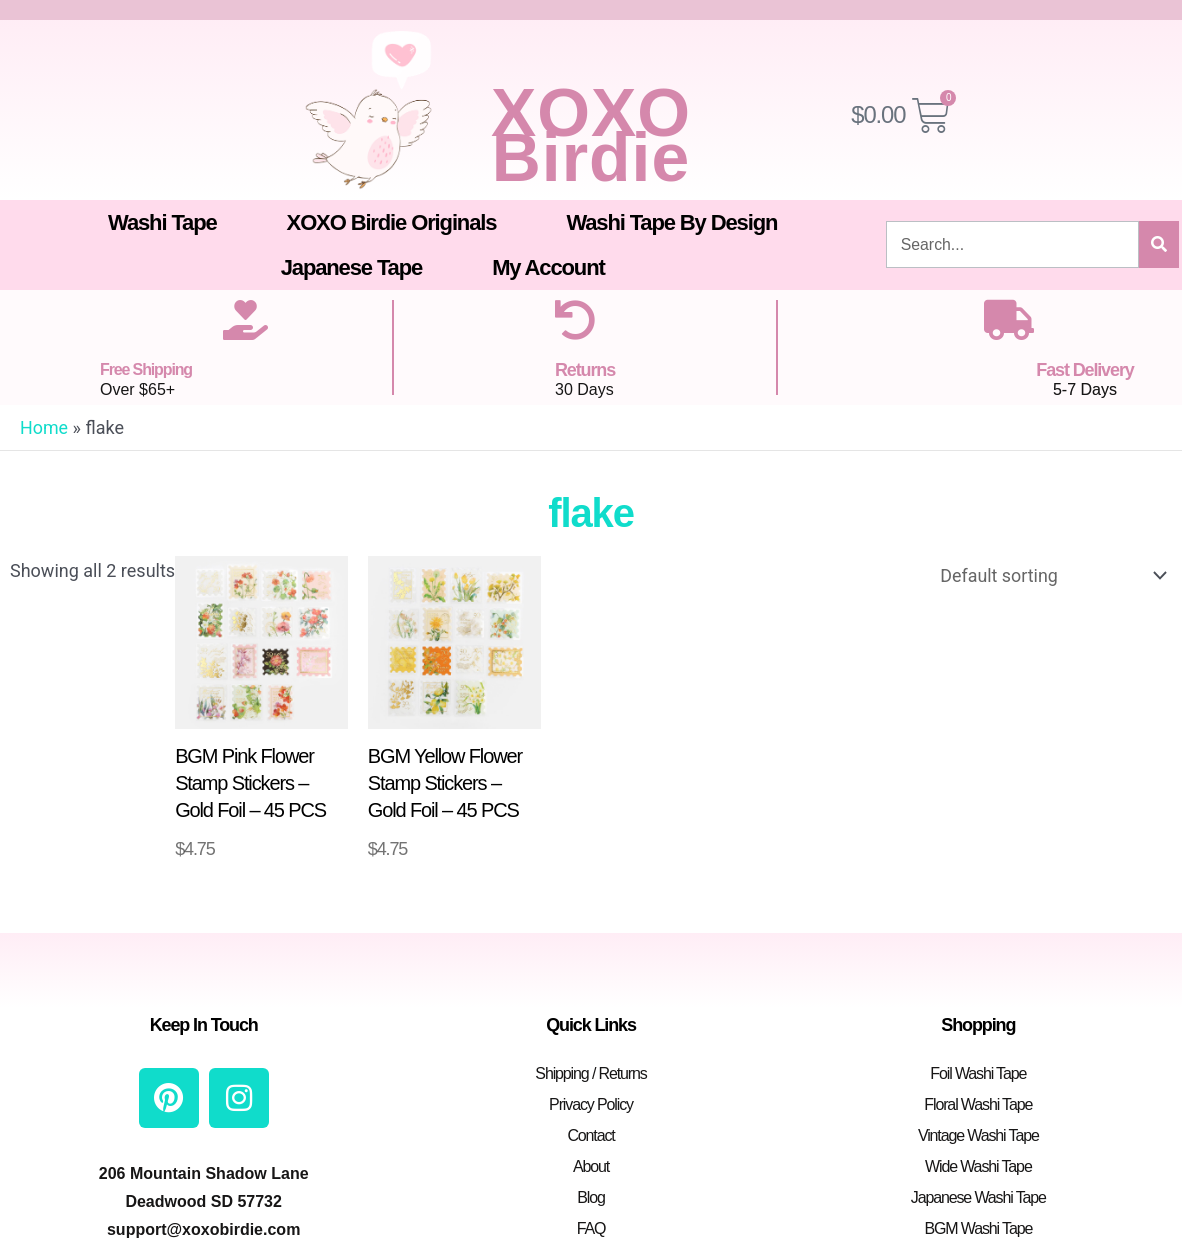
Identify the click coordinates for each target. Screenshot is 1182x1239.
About (591, 1166)
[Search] (1159, 244)
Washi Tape (162, 222)
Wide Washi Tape (978, 1166)
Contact (590, 1135)
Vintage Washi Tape (978, 1135)
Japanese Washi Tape (978, 1197)
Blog (591, 1197)
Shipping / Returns (590, 1073)
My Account (548, 267)
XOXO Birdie (591, 134)
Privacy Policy (591, 1104)
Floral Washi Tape (978, 1104)
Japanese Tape (351, 267)
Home (44, 427)
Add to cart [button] (236, 866)
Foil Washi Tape (978, 1073)
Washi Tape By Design (671, 222)
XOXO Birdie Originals (392, 222)
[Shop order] (1048, 575)
